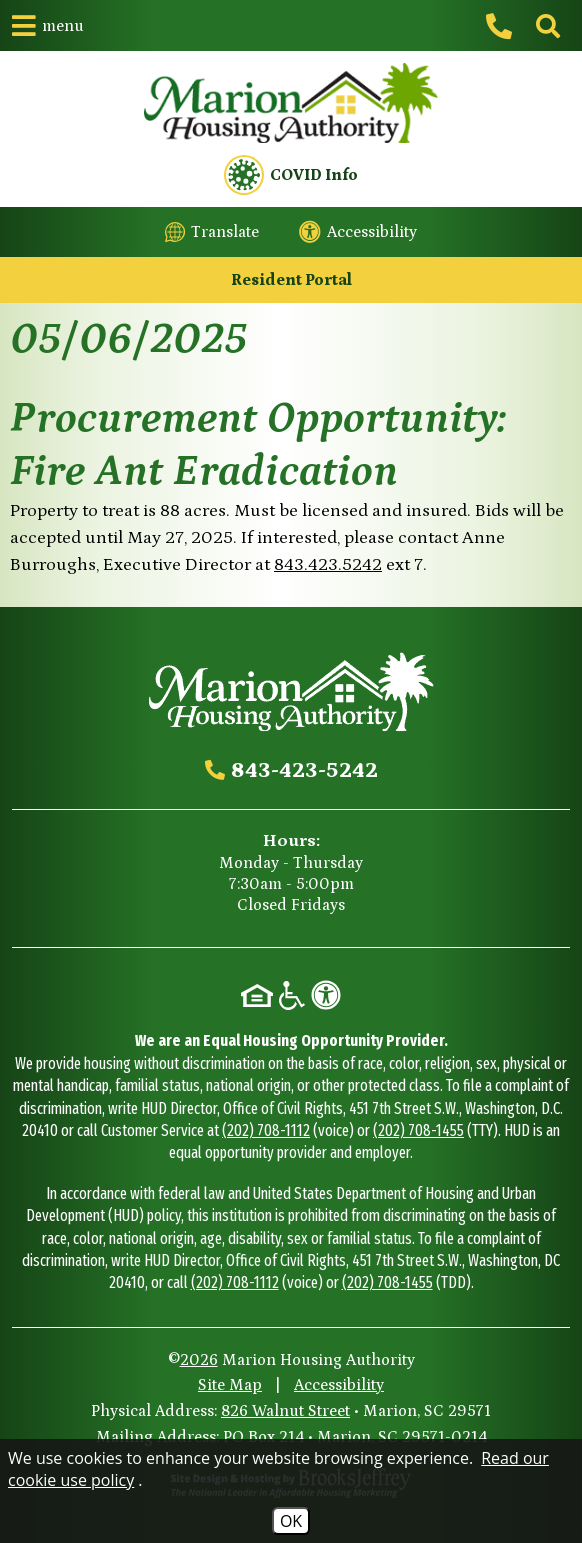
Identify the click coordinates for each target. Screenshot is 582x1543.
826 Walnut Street (285, 1411)
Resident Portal (291, 280)
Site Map (230, 1385)
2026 (199, 1360)
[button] (48, 25)
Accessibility (339, 1385)
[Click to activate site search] (546, 26)
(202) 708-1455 (418, 1130)
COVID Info (291, 175)
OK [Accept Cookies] (291, 1521)
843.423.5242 (328, 565)
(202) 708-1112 (266, 1130)
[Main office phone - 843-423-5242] (502, 26)
